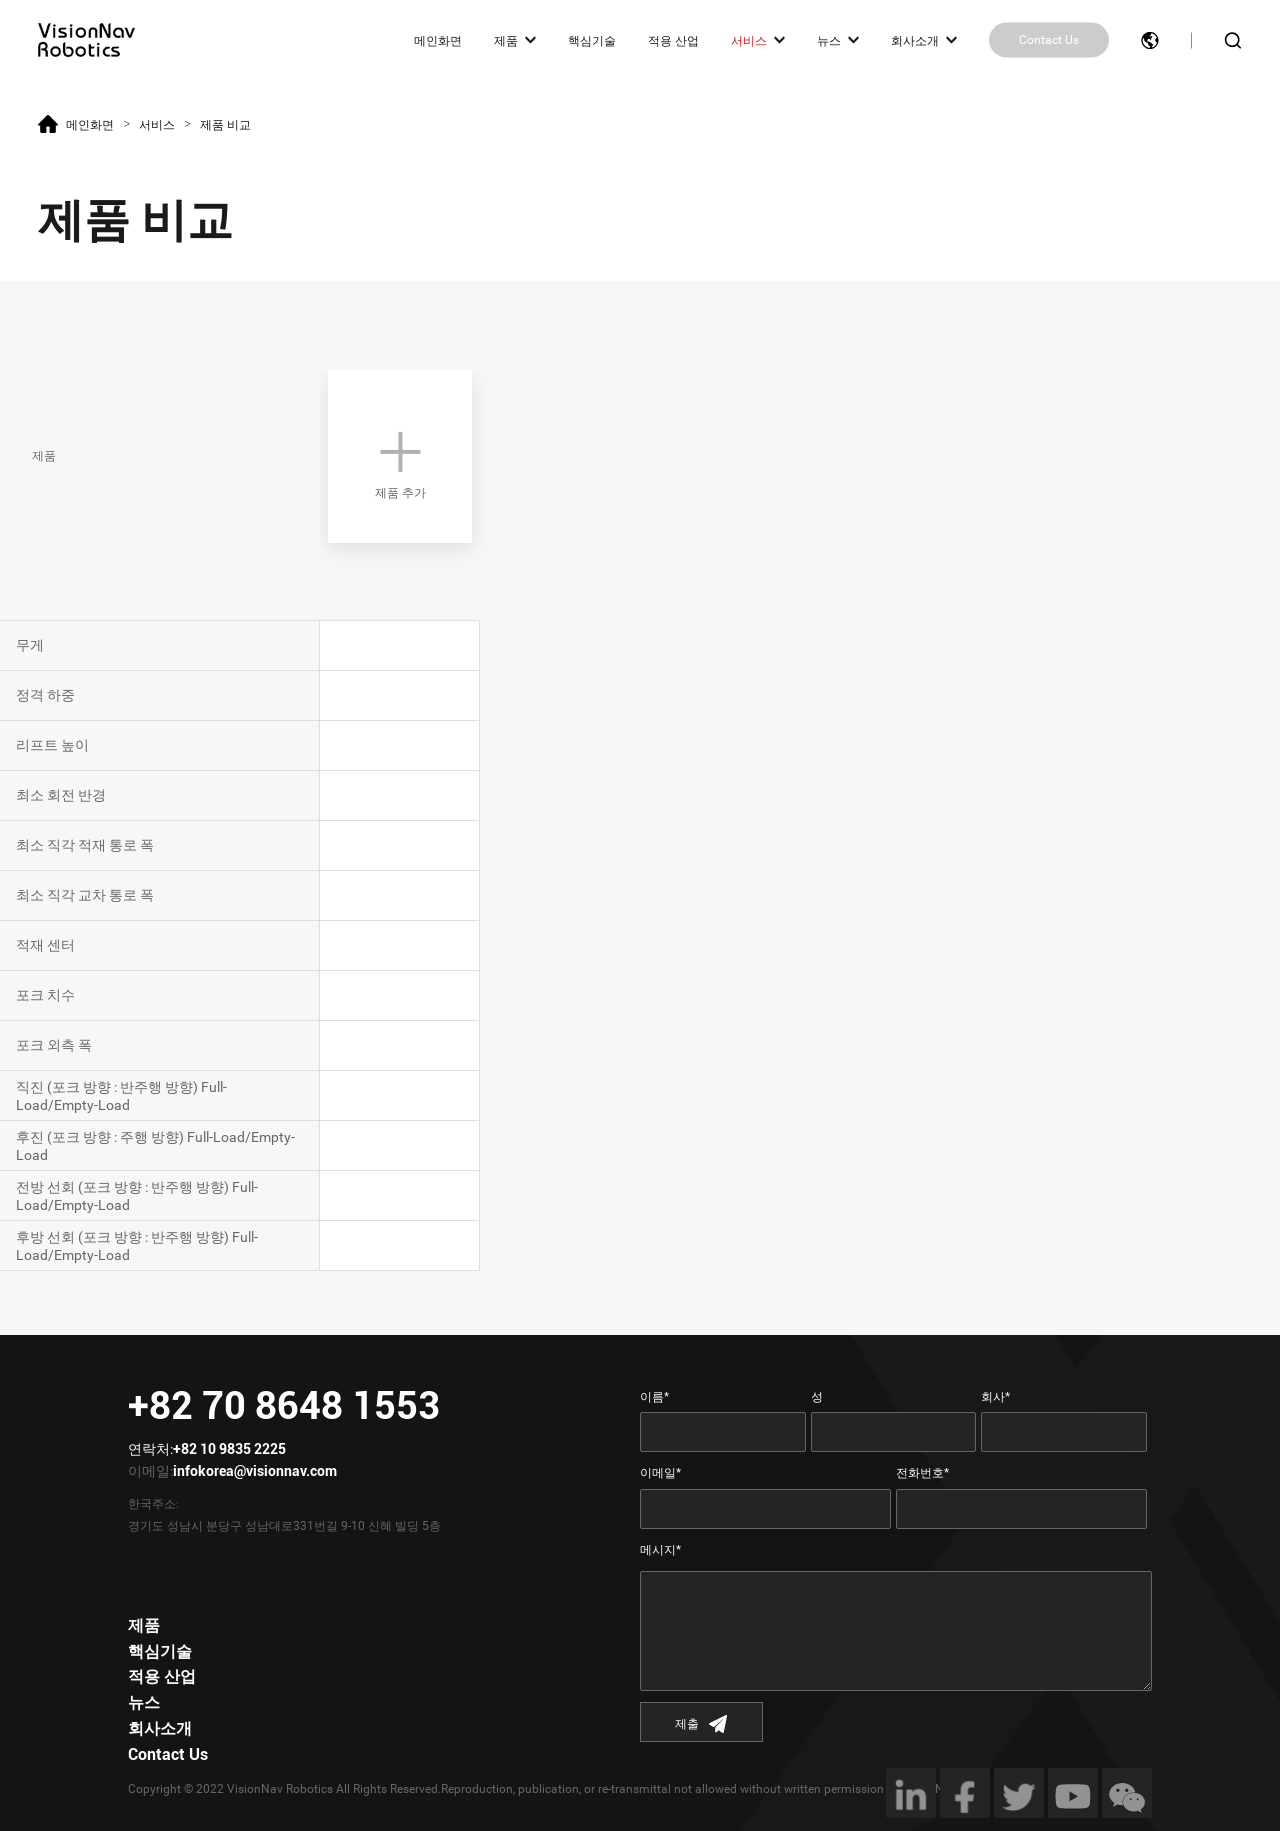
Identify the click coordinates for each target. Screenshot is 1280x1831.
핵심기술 (592, 40)
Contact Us (1049, 40)
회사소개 (915, 40)
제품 (506, 40)
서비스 (749, 40)
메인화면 (438, 40)
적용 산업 (673, 40)
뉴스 (829, 40)
